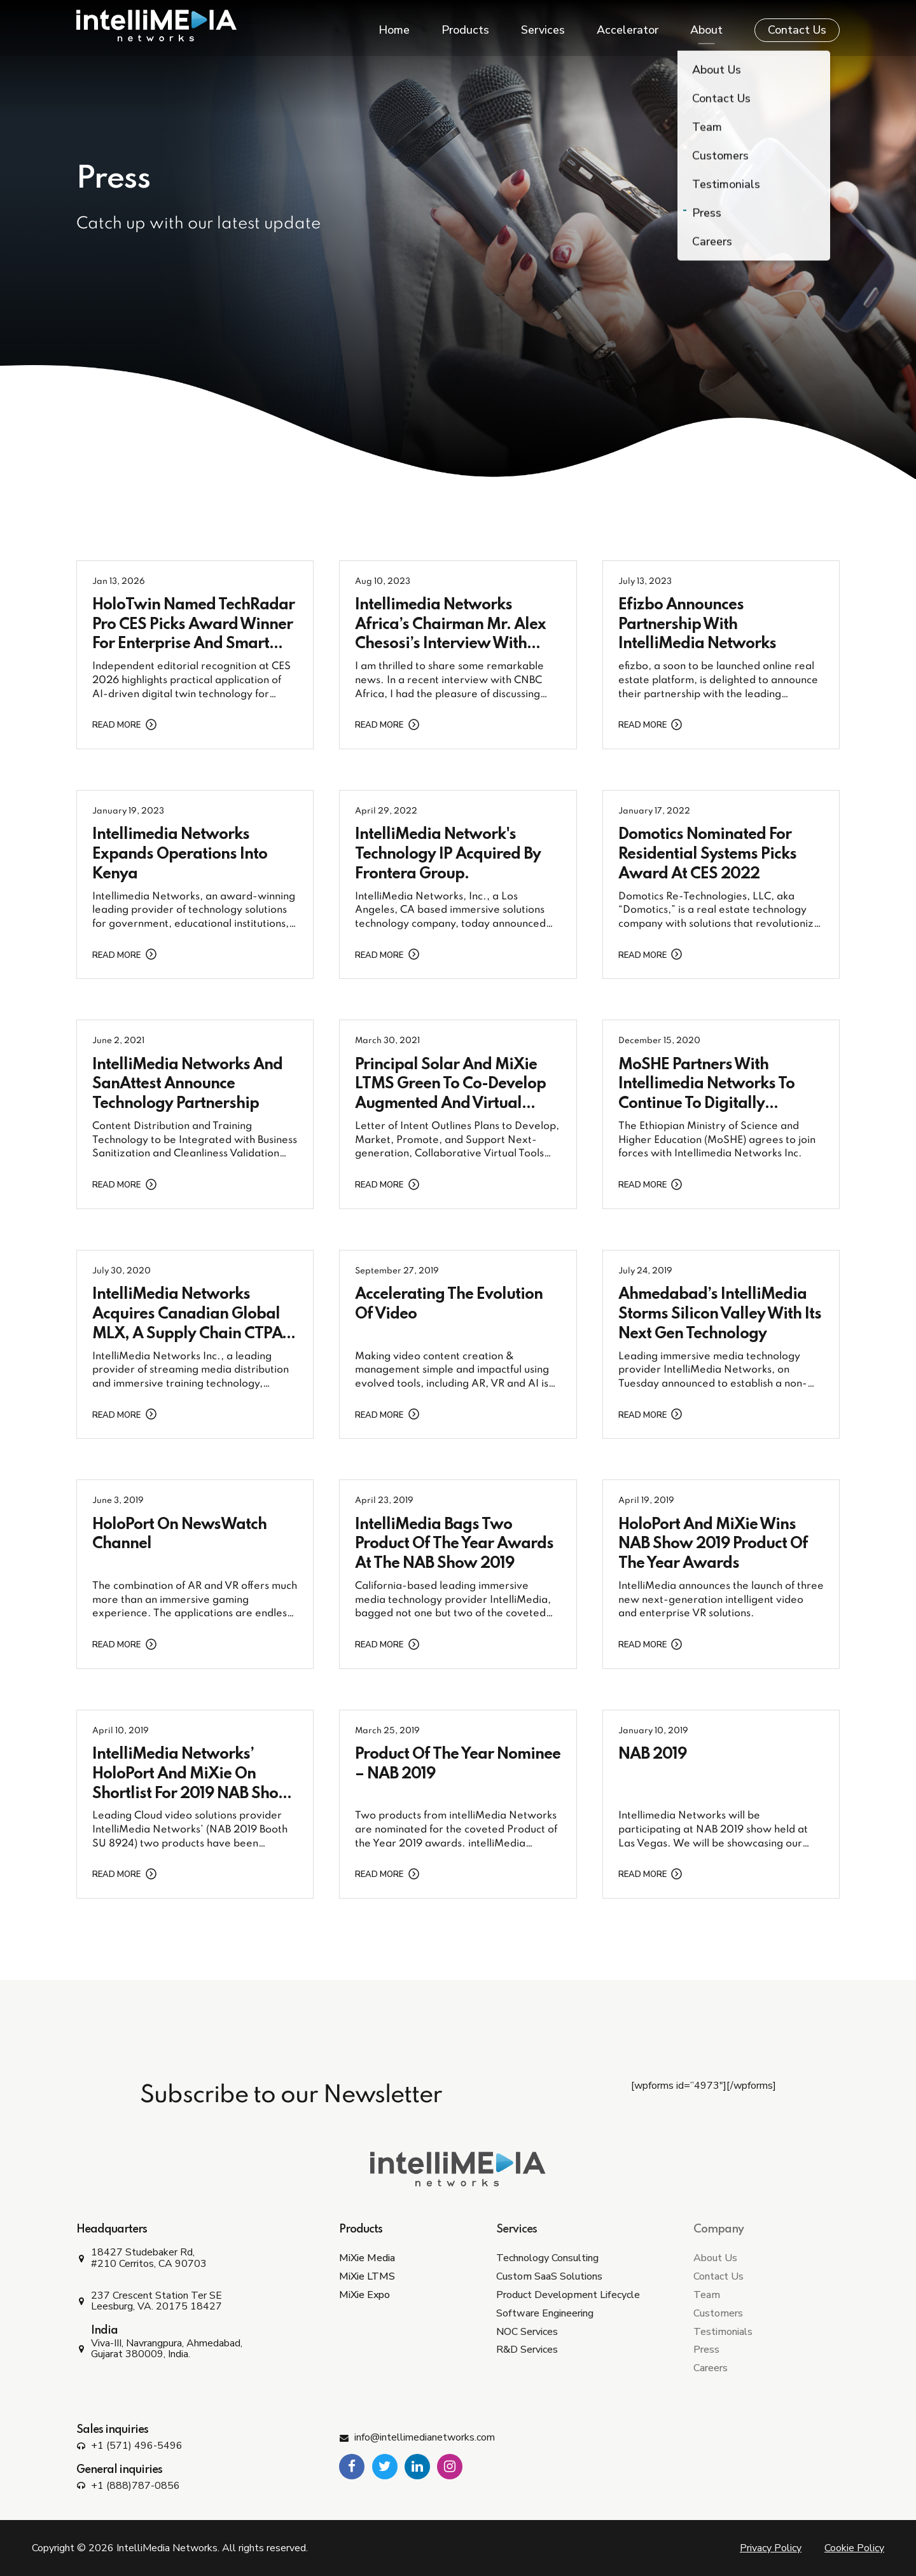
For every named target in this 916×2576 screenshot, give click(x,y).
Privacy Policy (771, 2548)
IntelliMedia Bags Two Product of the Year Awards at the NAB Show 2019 (454, 1544)
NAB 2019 (652, 1754)
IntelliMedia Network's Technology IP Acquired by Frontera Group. (448, 854)
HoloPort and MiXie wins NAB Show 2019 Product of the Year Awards (713, 1544)
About (706, 25)
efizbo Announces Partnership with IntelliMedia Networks (697, 625)
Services (543, 25)
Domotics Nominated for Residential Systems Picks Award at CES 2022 (707, 854)
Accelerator (627, 25)
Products (465, 25)
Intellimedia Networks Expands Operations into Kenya (179, 854)
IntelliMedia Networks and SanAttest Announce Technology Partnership (187, 1084)
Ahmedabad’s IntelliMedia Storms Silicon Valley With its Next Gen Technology (719, 1314)
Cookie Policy (854, 2548)
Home (394, 25)
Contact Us (797, 25)
